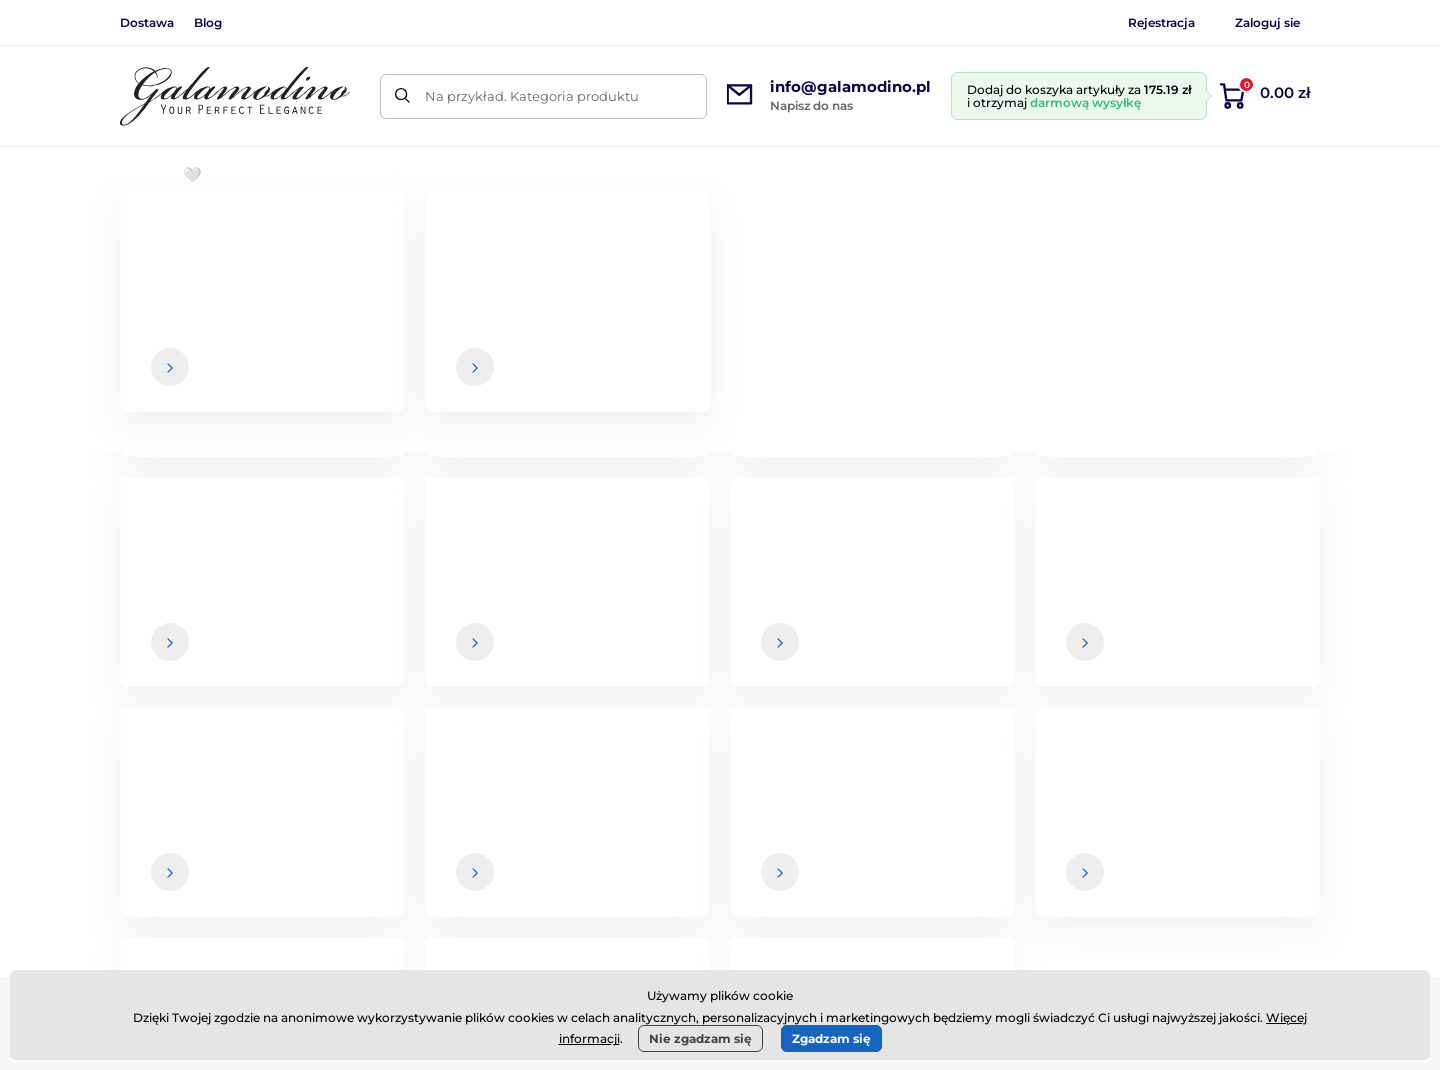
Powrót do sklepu (720, 512)
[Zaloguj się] (1265, 623)
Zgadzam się (831, 1038)
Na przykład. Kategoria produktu (532, 96)
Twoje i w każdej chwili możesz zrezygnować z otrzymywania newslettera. (1005, 663)
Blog (208, 22)
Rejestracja (1161, 22)
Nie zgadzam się (700, 1038)
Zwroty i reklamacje (831, 880)
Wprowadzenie (166, 235)
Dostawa (147, 22)
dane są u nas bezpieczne (829, 663)
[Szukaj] (402, 96)
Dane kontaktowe (1251, 841)
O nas (1211, 801)
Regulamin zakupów (834, 801)
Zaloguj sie (1267, 22)
